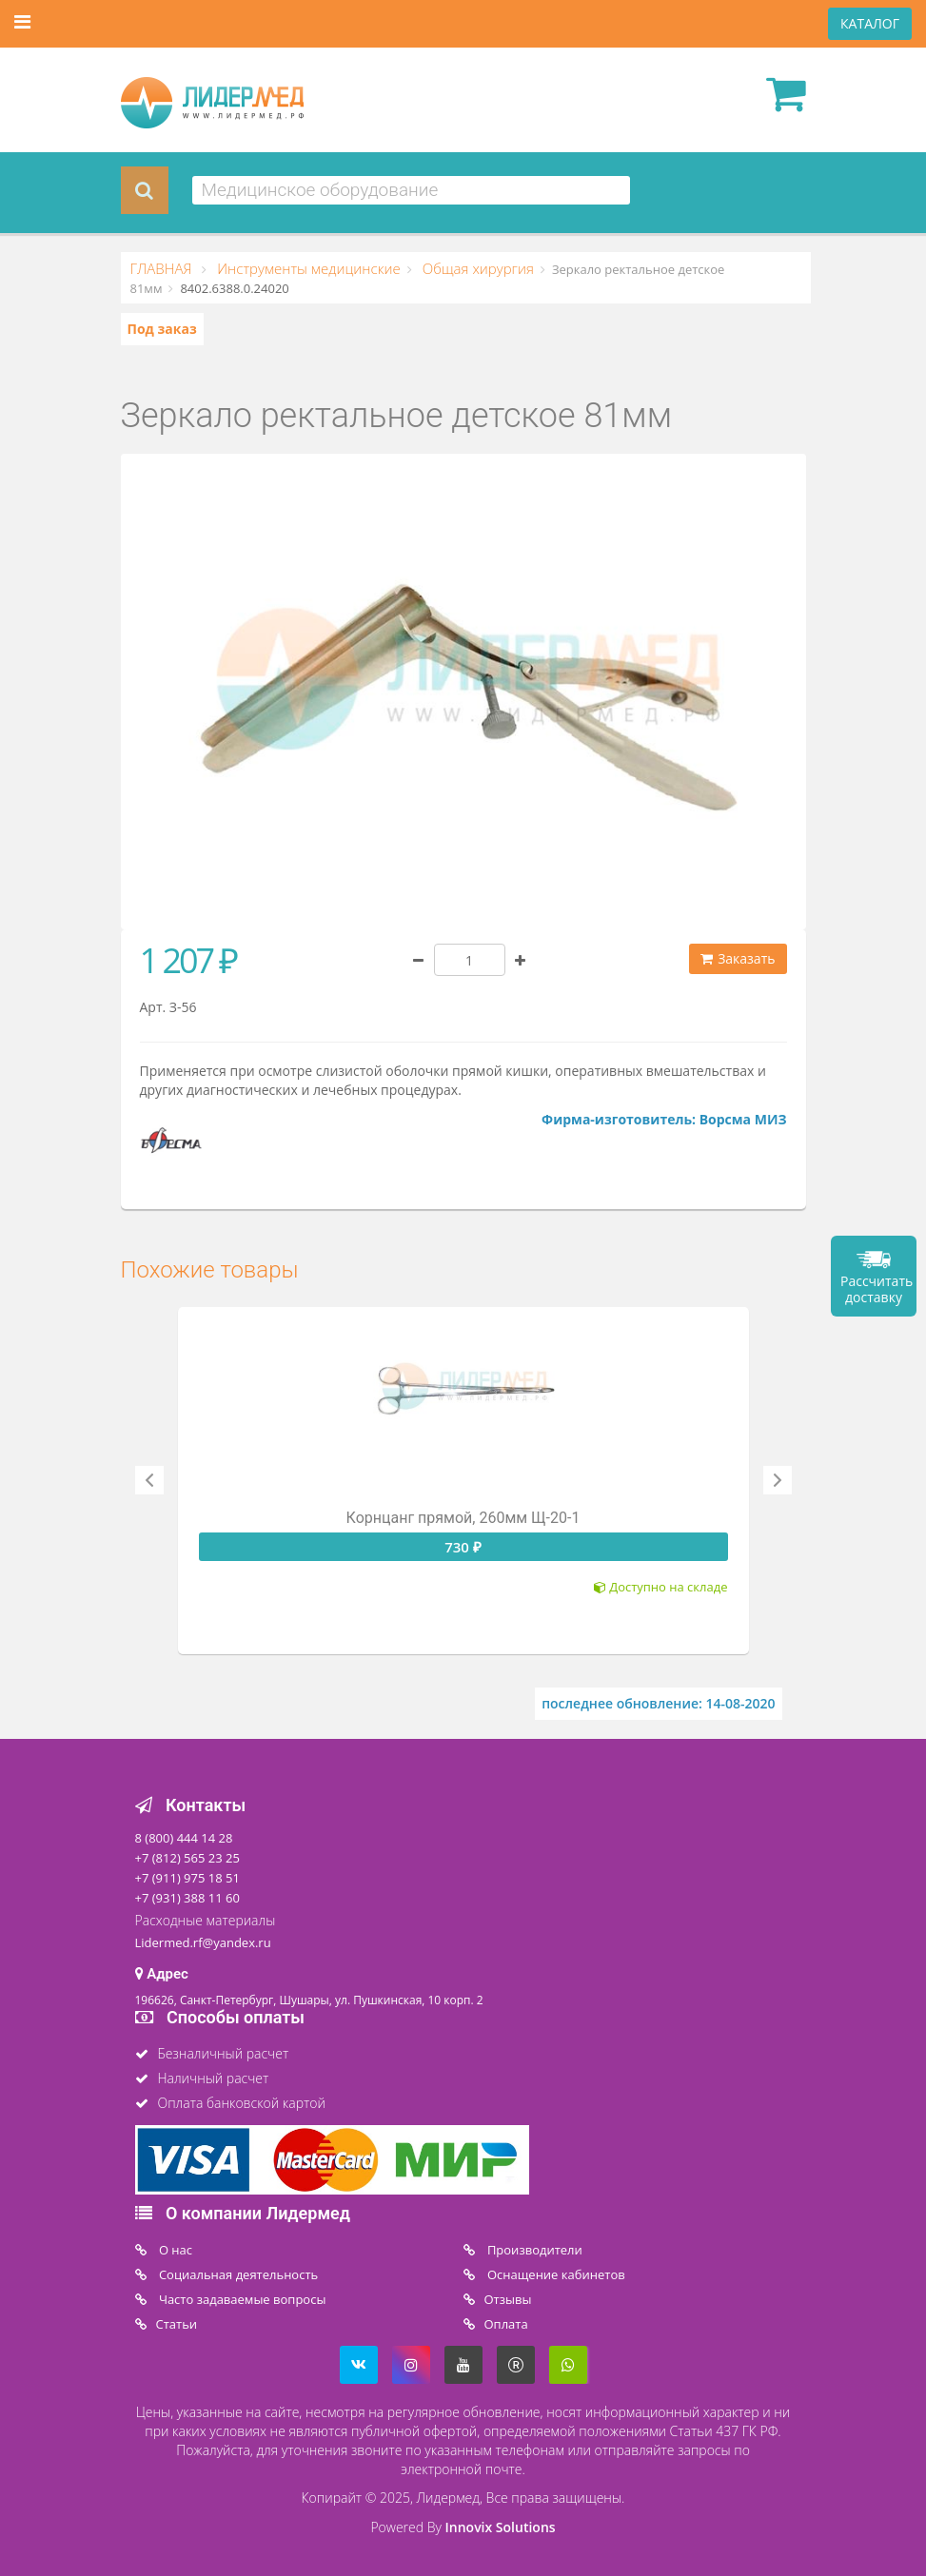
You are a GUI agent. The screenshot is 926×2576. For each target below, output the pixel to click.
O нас (174, 2249)
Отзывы (508, 2299)
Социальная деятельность (237, 2274)
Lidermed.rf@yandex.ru (203, 1942)
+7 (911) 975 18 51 (187, 1877)
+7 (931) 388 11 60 (187, 1897)
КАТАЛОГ (869, 23)
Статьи (177, 2323)
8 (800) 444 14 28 (184, 1837)
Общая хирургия (476, 268)
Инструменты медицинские (306, 268)
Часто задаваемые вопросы (241, 2299)
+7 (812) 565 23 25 (187, 1857)
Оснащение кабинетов (554, 2274)
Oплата (506, 2323)
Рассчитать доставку (876, 1289)
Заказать (738, 958)
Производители (533, 2249)
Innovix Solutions (500, 2527)
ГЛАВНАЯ (163, 268)
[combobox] (411, 190)
